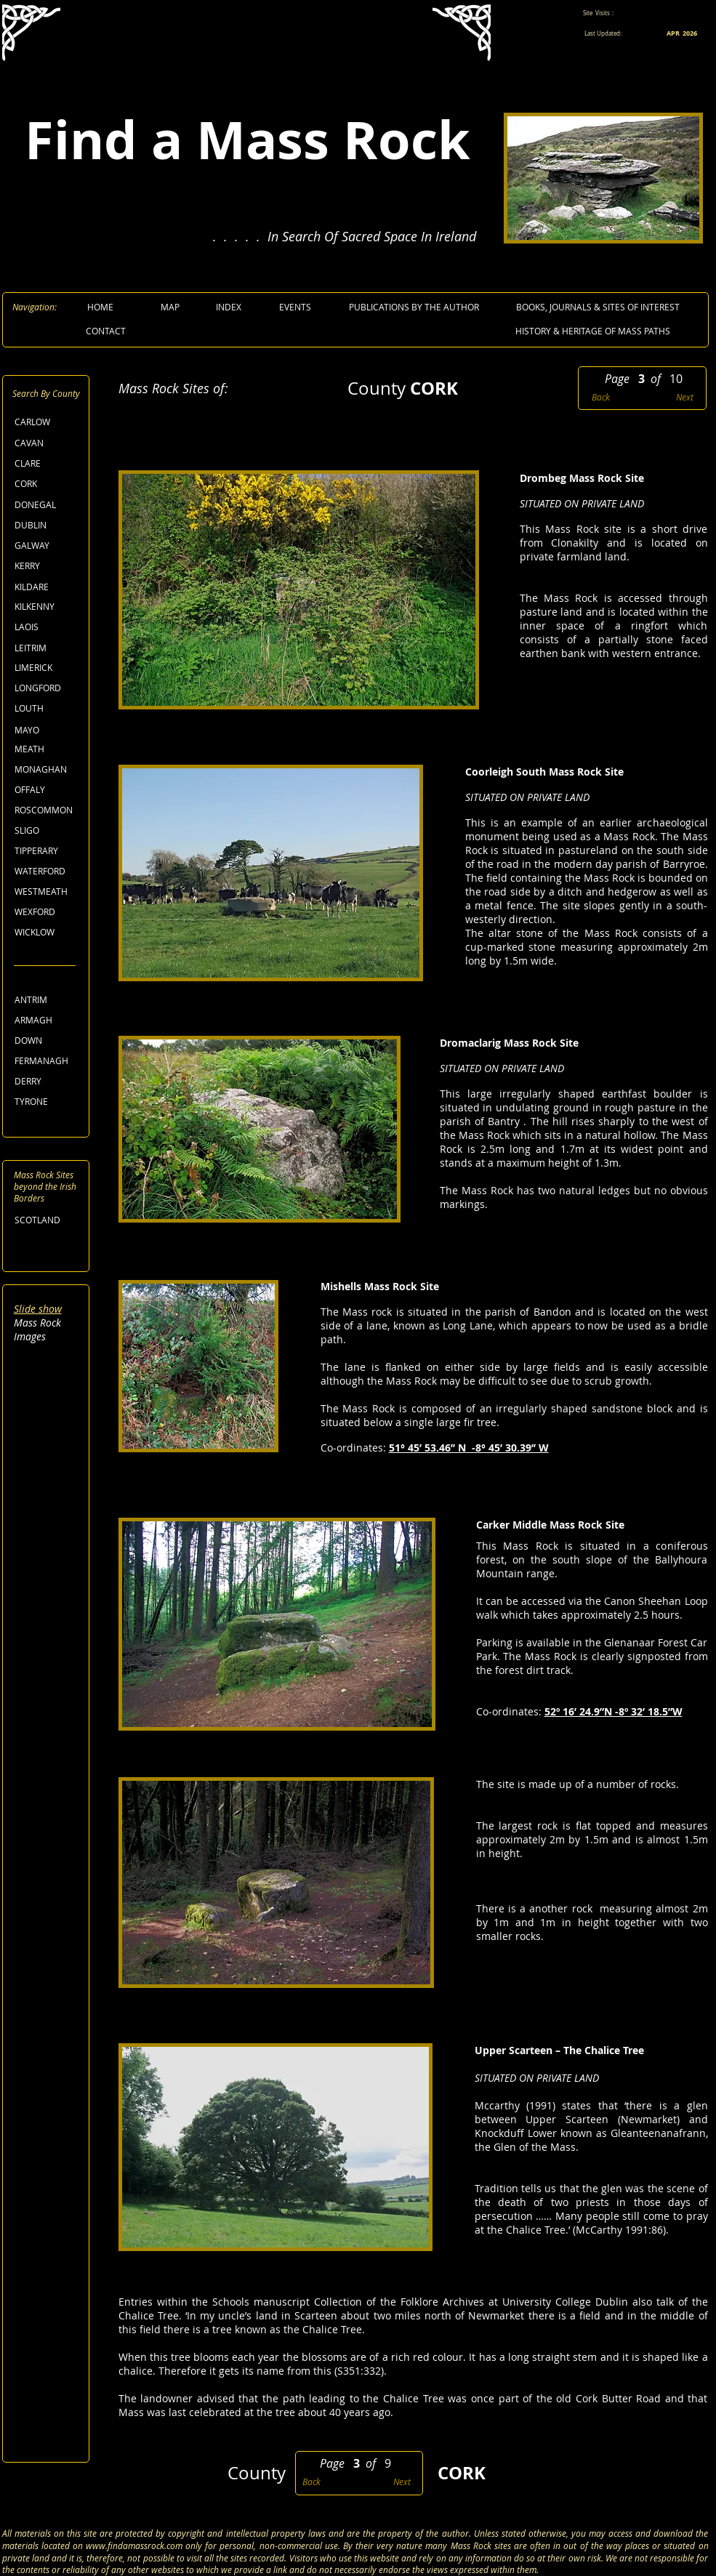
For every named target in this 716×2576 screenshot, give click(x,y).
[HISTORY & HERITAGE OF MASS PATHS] (593, 331)
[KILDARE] (46, 587)
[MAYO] (46, 730)
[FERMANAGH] (48, 1061)
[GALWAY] (46, 545)
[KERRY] (46, 566)
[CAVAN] (46, 443)
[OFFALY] (46, 790)
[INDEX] (229, 307)
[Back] (603, 397)
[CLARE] (46, 463)
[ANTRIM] (46, 1000)
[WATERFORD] (48, 871)
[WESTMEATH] (48, 891)
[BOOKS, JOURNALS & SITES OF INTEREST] (598, 307)
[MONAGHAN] (48, 769)
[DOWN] (46, 1040)
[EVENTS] (295, 307)
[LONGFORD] (48, 688)
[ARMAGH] (46, 1020)
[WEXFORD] (46, 912)
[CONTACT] (106, 331)
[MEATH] (46, 749)
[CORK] (46, 484)
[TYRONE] (46, 1101)
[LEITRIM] (46, 648)
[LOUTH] (46, 708)
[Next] (681, 397)
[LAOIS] (46, 627)
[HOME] (100, 307)
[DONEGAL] (46, 505)
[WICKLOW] (46, 932)
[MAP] (170, 307)
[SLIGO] (46, 830)
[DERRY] (46, 1081)
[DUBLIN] (46, 525)
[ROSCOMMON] (48, 810)
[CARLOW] (46, 422)
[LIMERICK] (46, 667)
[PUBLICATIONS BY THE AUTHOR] (414, 307)
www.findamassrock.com (134, 2545)
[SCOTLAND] (46, 1220)
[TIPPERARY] (46, 851)
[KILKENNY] (46, 606)
